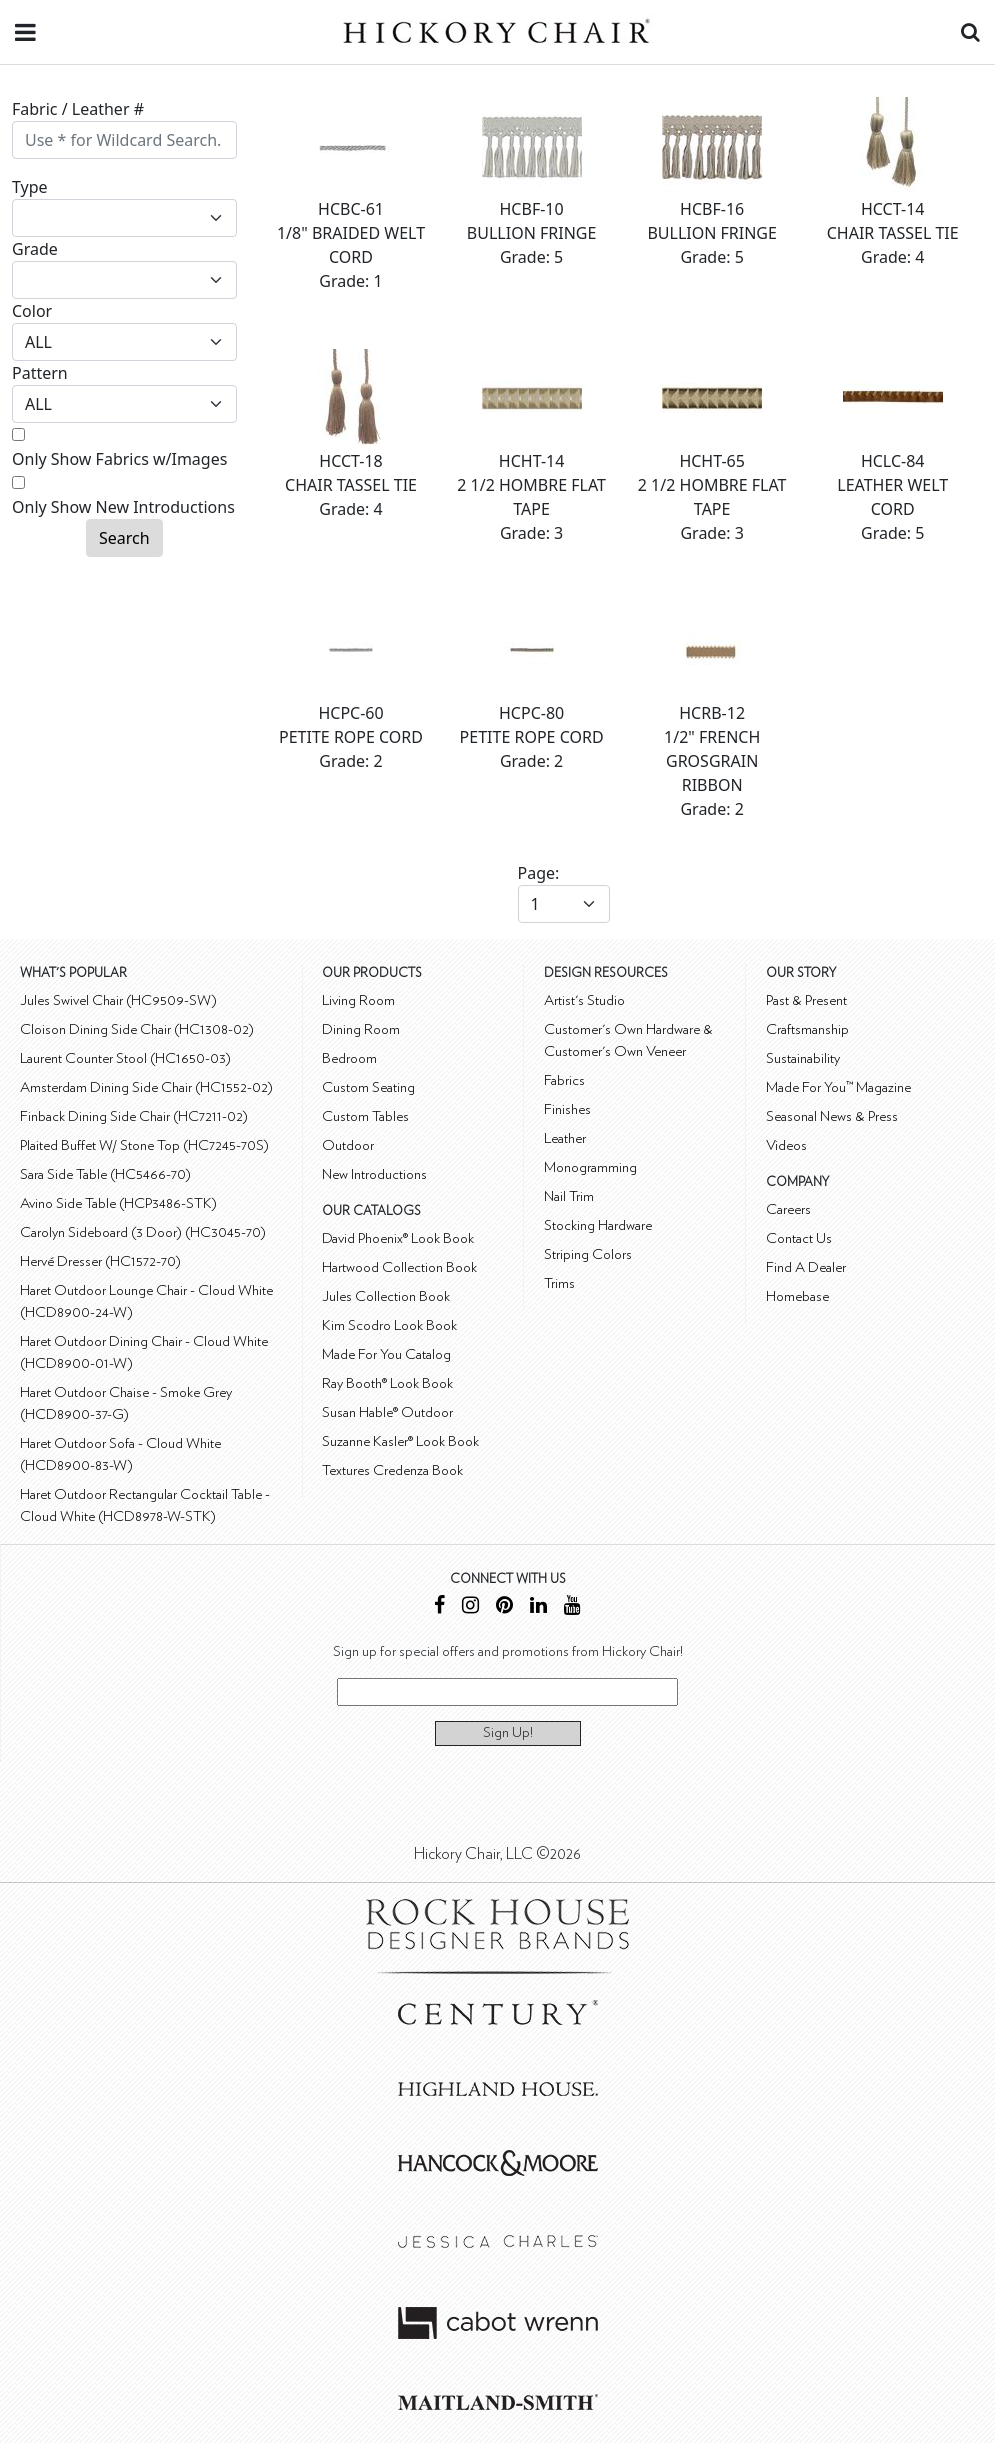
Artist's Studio (584, 1000)
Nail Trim (569, 1196)
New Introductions (374, 1174)
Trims (559, 1283)
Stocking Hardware (598, 1225)
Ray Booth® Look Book (387, 1383)
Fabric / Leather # (78, 109)
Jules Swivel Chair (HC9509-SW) (118, 1000)
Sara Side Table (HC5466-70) (105, 1174)
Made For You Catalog (386, 1354)
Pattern (40, 373)
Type (30, 187)
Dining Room (361, 1029)
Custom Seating (368, 1087)
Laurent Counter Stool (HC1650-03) (125, 1058)
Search (124, 538)
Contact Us (799, 1238)
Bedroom (349, 1058)
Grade (35, 249)
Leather (565, 1138)
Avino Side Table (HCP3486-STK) (118, 1203)
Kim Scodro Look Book (389, 1325)
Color (32, 311)
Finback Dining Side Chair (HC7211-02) (134, 1116)
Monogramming (590, 1167)
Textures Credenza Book (392, 1470)
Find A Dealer (806, 1267)
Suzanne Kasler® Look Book (400, 1441)
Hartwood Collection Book (399, 1267)
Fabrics (564, 1080)
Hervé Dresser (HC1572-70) (100, 1261)
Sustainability (803, 1058)
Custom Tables (365, 1116)
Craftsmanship (807, 1029)
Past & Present (806, 1000)
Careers (788, 1209)
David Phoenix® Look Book (398, 1238)
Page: (539, 873)
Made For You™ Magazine (838, 1087)
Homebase (797, 1296)
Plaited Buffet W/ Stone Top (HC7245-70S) (144, 1145)
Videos (786, 1145)
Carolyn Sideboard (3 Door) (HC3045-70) (143, 1232)
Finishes (567, 1109)
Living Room (358, 1000)
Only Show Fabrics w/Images (119, 459)
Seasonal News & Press (832, 1116)
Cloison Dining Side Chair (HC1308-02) (137, 1029)
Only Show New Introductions (123, 507)
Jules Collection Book (386, 1296)
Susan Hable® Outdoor (387, 1412)
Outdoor (348, 1145)
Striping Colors (588, 1254)
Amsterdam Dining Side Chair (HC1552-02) (146, 1087)
